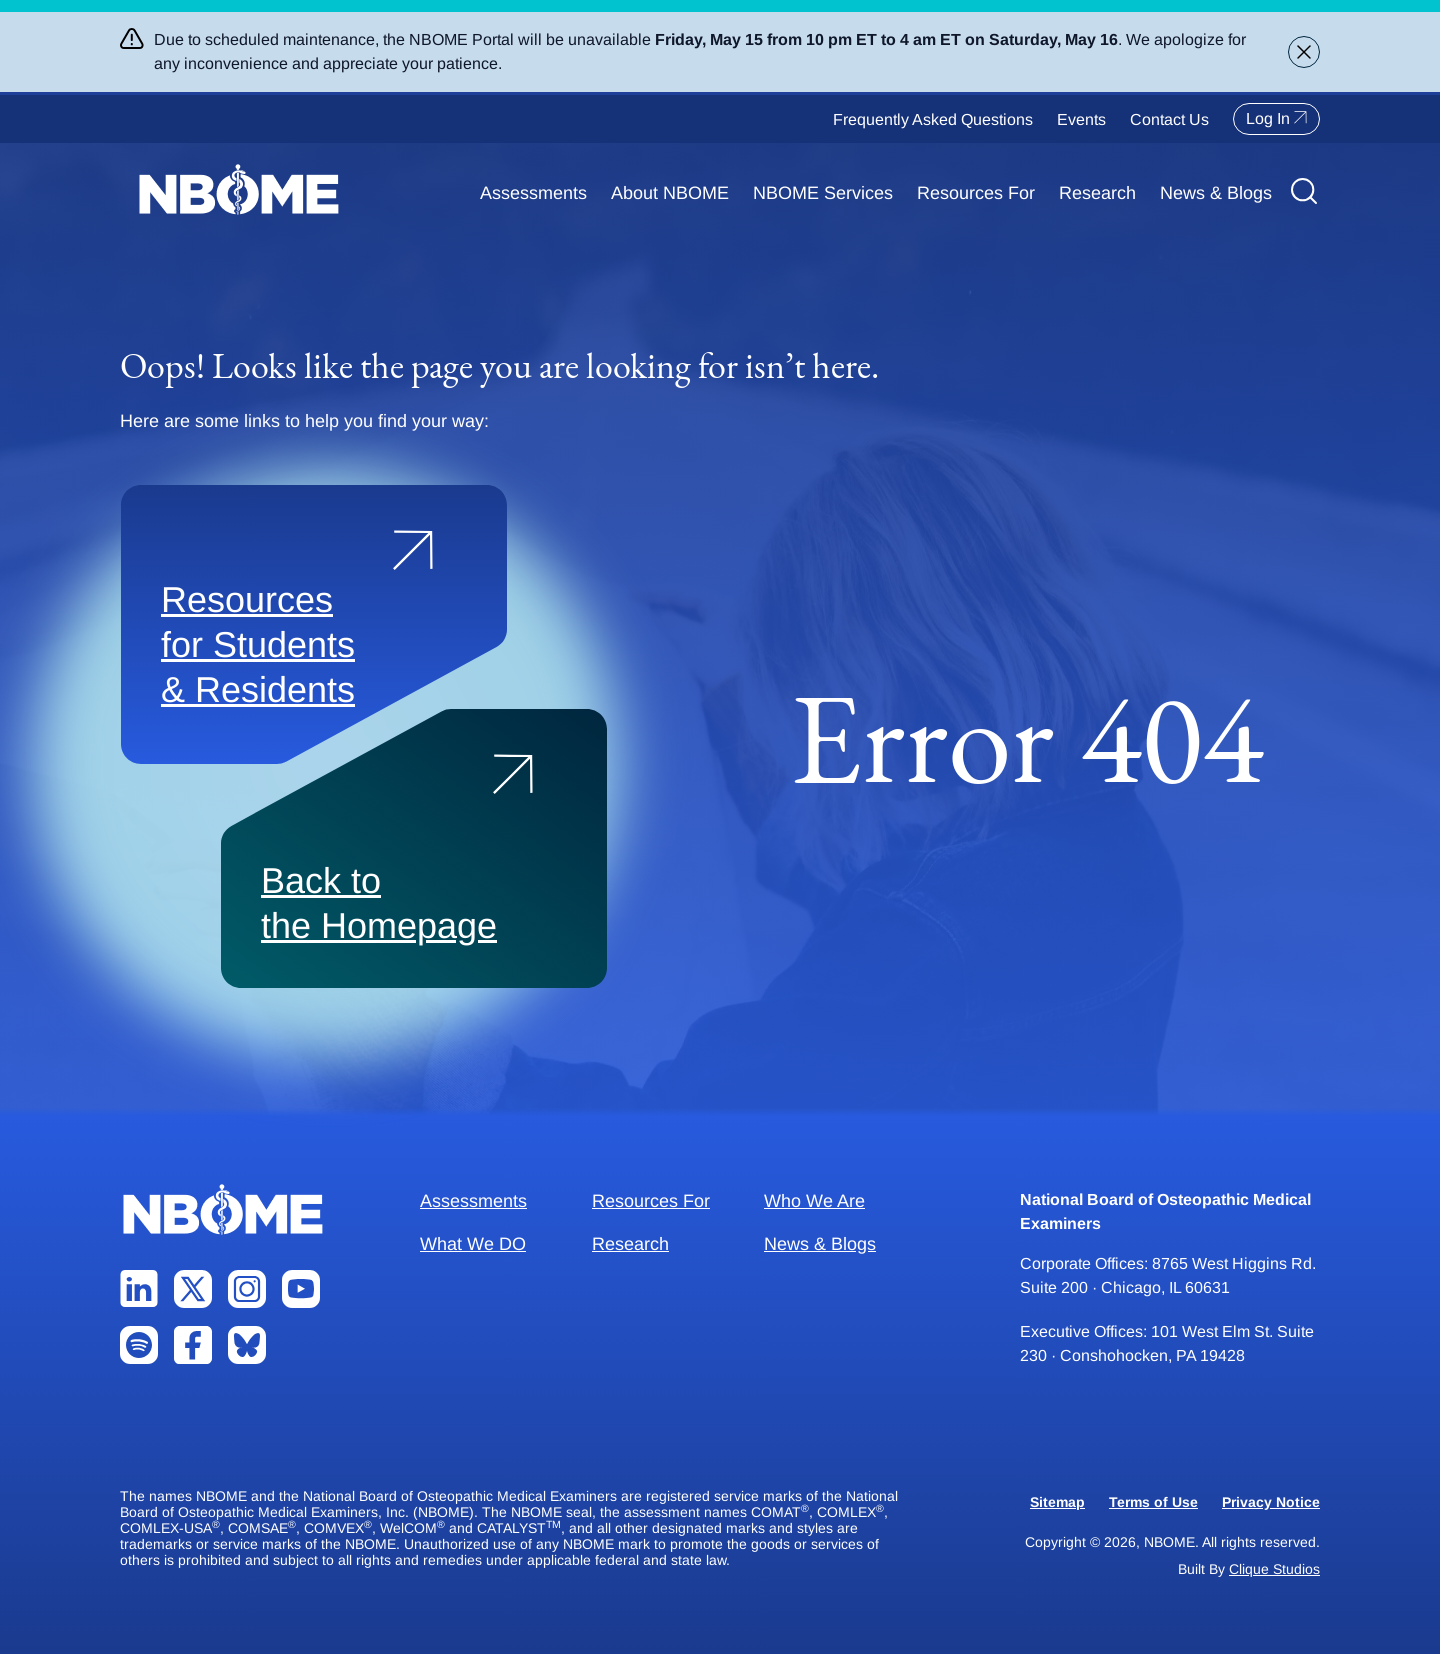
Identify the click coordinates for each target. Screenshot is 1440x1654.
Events (1081, 119)
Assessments (533, 193)
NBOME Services (823, 193)
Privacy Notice (1271, 1502)
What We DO (473, 1244)
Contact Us (1169, 119)
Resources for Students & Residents (258, 644)
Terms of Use (1153, 1502)
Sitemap (1057, 1502)
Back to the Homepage (379, 903)
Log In (1276, 119)
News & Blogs (1216, 193)
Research (1097, 193)
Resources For (976, 193)
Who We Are (814, 1201)
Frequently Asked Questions (933, 119)
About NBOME (670, 193)
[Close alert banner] (1304, 52)
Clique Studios (1274, 1569)
